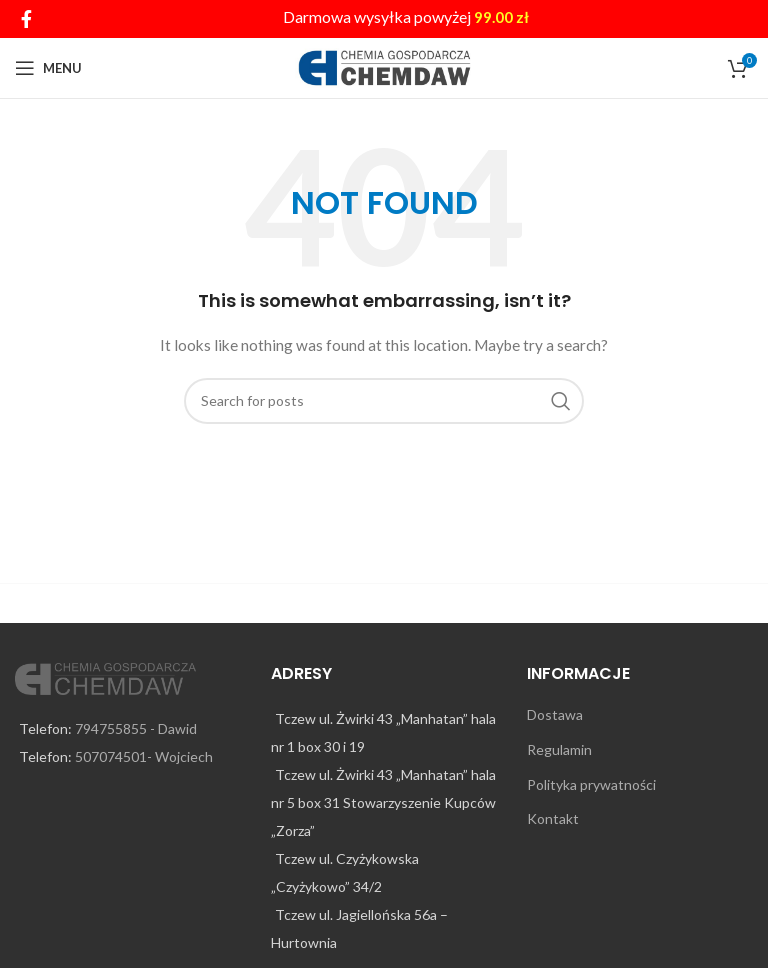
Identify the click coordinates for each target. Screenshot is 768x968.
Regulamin (559, 749)
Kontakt (553, 818)
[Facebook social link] (26, 19)
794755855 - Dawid (136, 728)
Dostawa (555, 714)
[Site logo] (384, 66)
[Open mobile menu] (48, 68)
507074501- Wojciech (144, 756)
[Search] (384, 401)
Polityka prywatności (591, 784)
